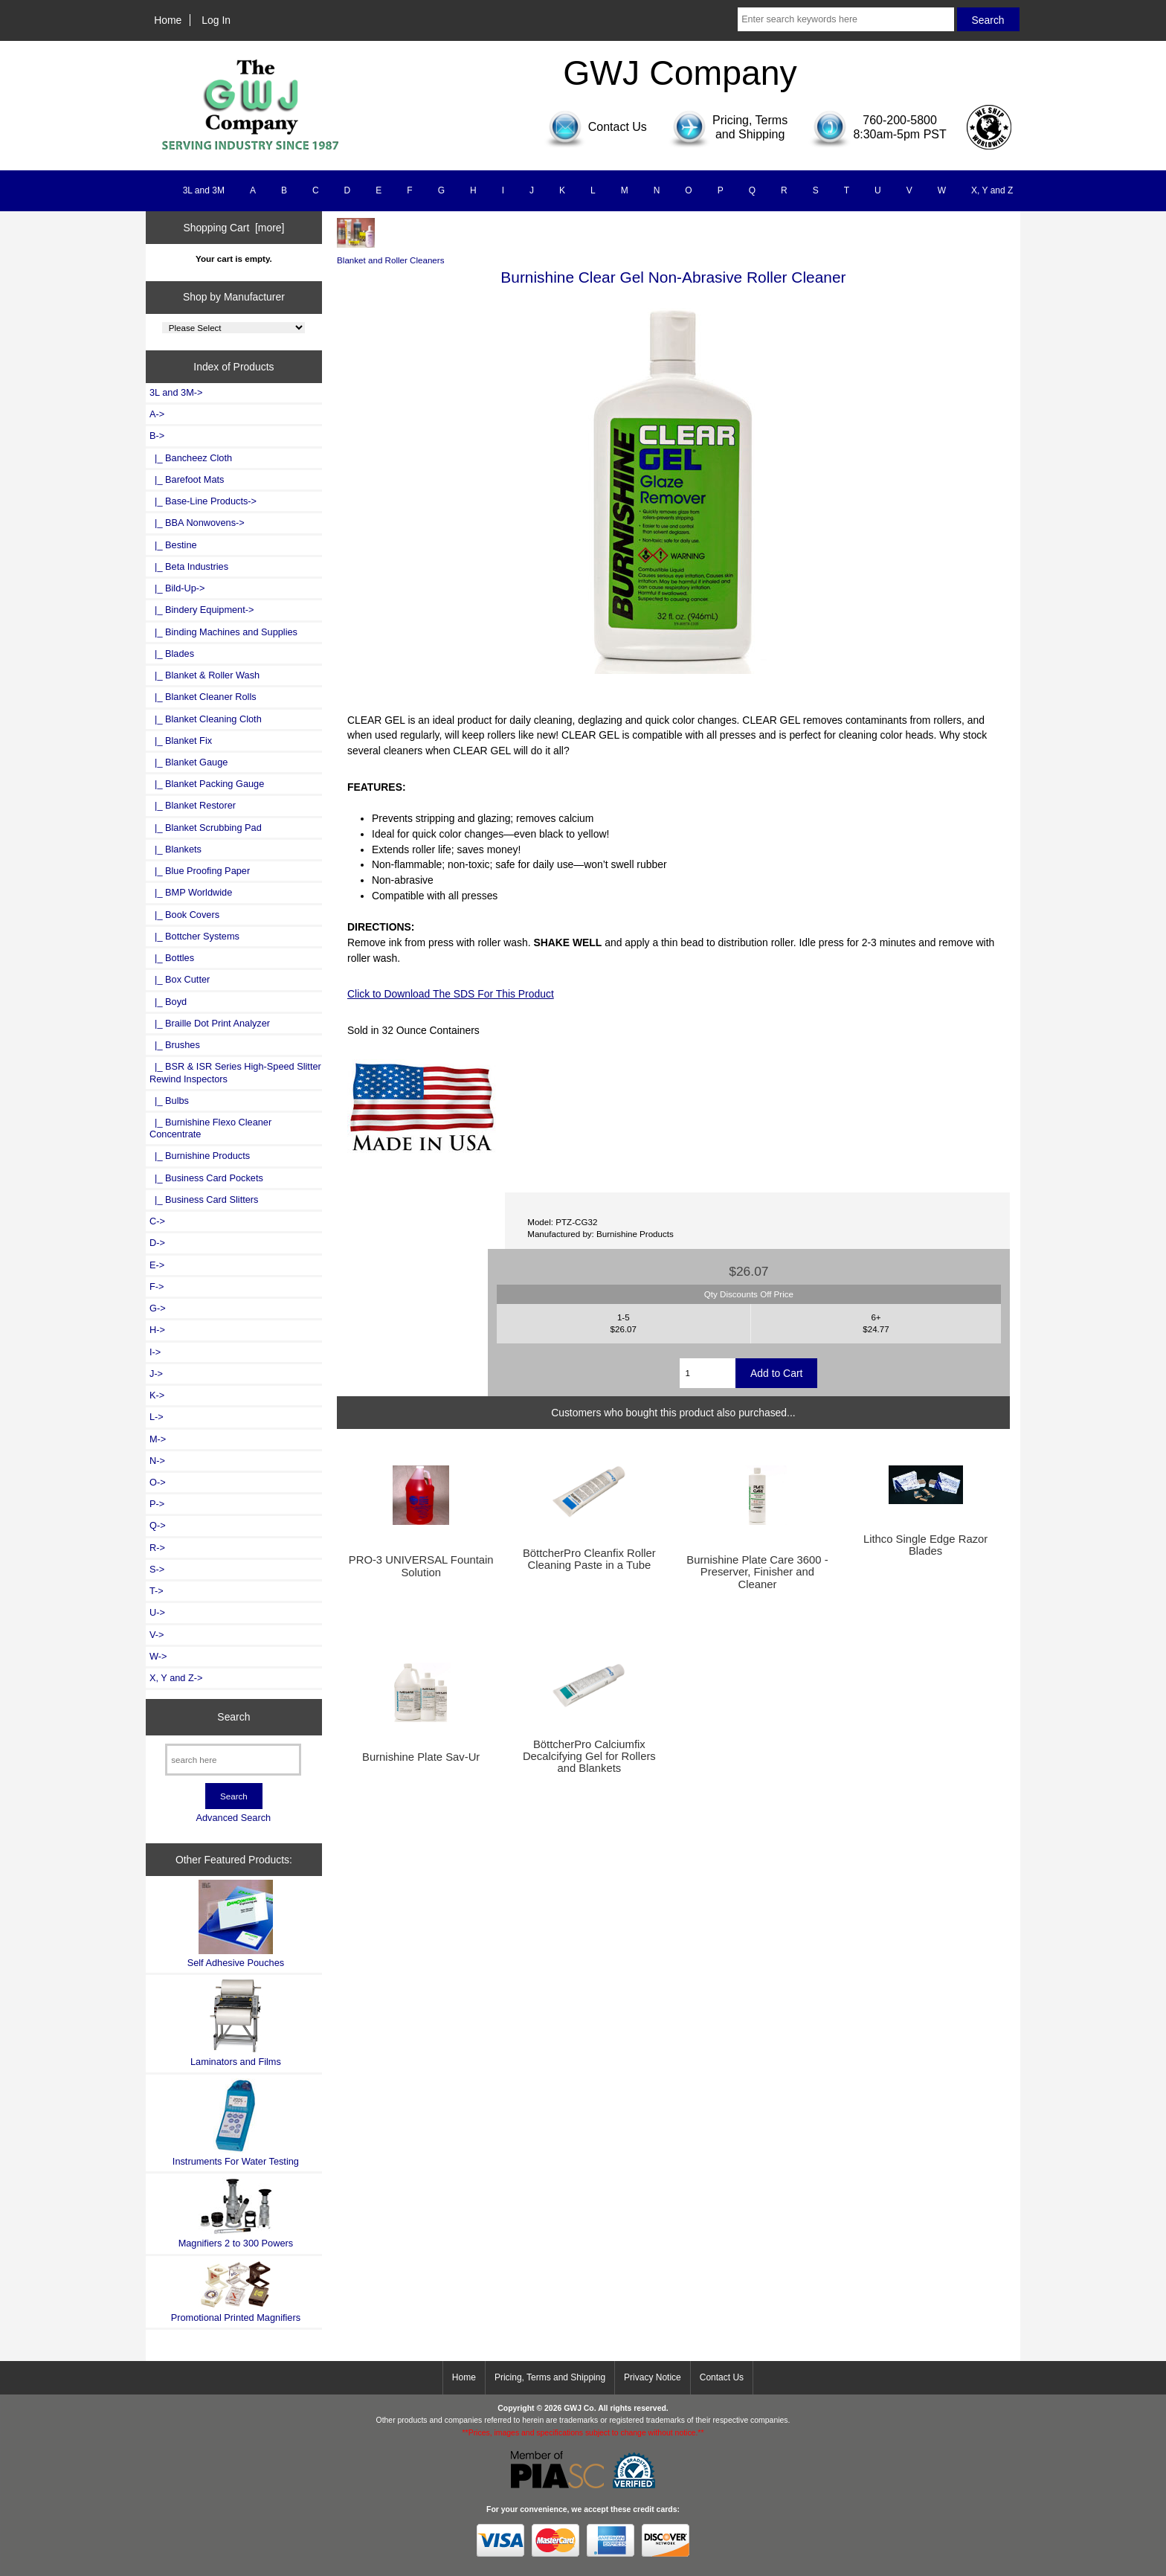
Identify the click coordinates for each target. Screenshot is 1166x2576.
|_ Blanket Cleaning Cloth (205, 719)
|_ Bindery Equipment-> (201, 609)
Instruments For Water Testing (236, 2122)
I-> (155, 1352)
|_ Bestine (173, 544)
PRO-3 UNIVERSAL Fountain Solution (421, 1566)
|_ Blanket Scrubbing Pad (205, 827)
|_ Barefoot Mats (186, 479)
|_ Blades (171, 653)
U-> (157, 1612)
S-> (156, 1569)
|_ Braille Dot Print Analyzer (209, 1023)
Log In (216, 20)
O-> (157, 1482)
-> (156, 435)
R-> (157, 1547)
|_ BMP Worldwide (190, 892)
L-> (156, 1416)
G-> (157, 1308)
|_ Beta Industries (188, 566)
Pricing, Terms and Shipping (550, 2377)
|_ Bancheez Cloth (190, 457)
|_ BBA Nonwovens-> (197, 522)
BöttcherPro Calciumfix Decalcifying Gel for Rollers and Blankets (589, 1756)
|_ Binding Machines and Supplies (223, 631)
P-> (156, 1503)
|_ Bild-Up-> (177, 588)
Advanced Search (233, 1817)
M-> (157, 1439)
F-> (156, 1286)
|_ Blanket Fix (180, 740)
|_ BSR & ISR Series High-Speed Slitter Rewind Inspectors (235, 1072)
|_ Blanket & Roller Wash (204, 675)
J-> (156, 1373)
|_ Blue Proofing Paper (199, 870)
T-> (156, 1590)
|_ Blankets (175, 849)
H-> (157, 1329)
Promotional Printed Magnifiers (235, 2291)
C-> (157, 1221)
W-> (158, 1656)
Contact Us (722, 2377)
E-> (156, 1265)
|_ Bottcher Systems (194, 936)
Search (233, 1717)
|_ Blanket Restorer (192, 805)
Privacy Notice (652, 2377)
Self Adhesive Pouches (235, 1924)
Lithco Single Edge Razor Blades (925, 1545)
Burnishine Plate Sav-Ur (421, 1757)
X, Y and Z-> (175, 1677)
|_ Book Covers (184, 914)
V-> (156, 1634)
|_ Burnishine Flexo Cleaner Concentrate (210, 1128)
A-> (156, 414)
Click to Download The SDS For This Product (450, 994)
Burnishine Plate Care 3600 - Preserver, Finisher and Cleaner (757, 1572)
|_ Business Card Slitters (203, 1199)
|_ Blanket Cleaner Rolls (203, 696)
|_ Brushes (174, 1044)
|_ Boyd (168, 1001)
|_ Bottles (171, 957)
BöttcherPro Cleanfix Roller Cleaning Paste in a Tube (589, 1559)
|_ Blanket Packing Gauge (206, 783)
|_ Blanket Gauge (188, 762)
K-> (156, 1395)
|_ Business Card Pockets (206, 1177)
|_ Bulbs (169, 1100)
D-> (157, 1242)
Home (167, 20)
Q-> (157, 1525)
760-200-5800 (900, 120)
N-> (157, 1460)
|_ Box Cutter (179, 979)
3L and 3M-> (175, 392)
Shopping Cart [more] (233, 228)
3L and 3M (204, 190)
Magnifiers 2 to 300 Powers (236, 2213)
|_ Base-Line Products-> (203, 501)
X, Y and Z (992, 190)
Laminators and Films (235, 2023)
